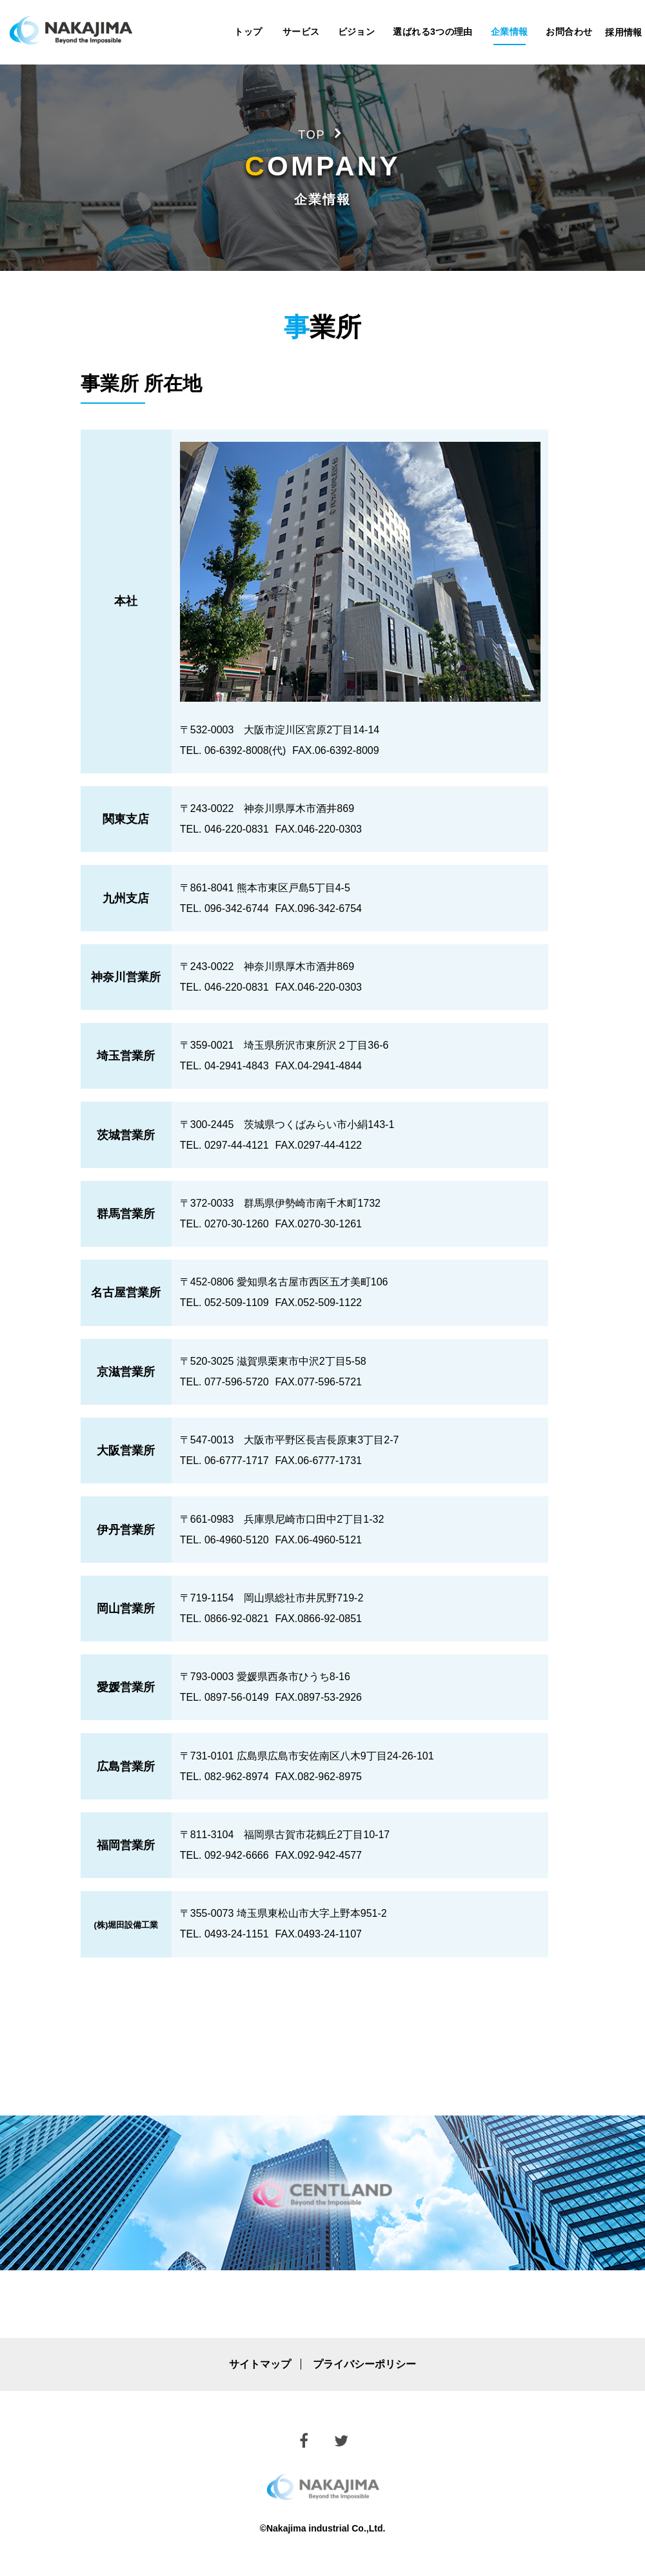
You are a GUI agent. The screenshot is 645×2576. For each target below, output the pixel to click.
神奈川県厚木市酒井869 (299, 808)
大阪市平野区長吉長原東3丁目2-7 (321, 1439)
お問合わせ (569, 31)
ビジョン (356, 31)
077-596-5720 (236, 1381)
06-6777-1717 (236, 1460)
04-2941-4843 (236, 1065)
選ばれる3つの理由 (433, 31)
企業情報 (509, 31)
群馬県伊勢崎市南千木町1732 (312, 1203)
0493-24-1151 (236, 1933)
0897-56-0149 (236, 1697)
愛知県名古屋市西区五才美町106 (312, 1281)
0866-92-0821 (236, 1618)
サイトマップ (260, 2364)
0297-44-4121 (236, 1145)
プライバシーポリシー (364, 2364)
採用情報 (623, 32)
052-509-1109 (236, 1302)
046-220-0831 (236, 829)
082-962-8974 (236, 1776)
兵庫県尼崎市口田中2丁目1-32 (314, 1519)
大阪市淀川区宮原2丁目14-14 (311, 729)
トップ (248, 31)
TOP (311, 134)
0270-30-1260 (236, 1223)
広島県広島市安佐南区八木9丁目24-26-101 (335, 1755)
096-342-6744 (236, 908)
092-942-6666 (236, 1855)
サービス (301, 31)
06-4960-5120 (236, 1539)
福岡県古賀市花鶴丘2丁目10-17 (317, 1834)
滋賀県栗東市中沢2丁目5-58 (301, 1361)
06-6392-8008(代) (245, 750)
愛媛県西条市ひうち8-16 (293, 1676)
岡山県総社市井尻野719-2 (303, 1597)
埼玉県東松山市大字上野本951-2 (312, 1913)
